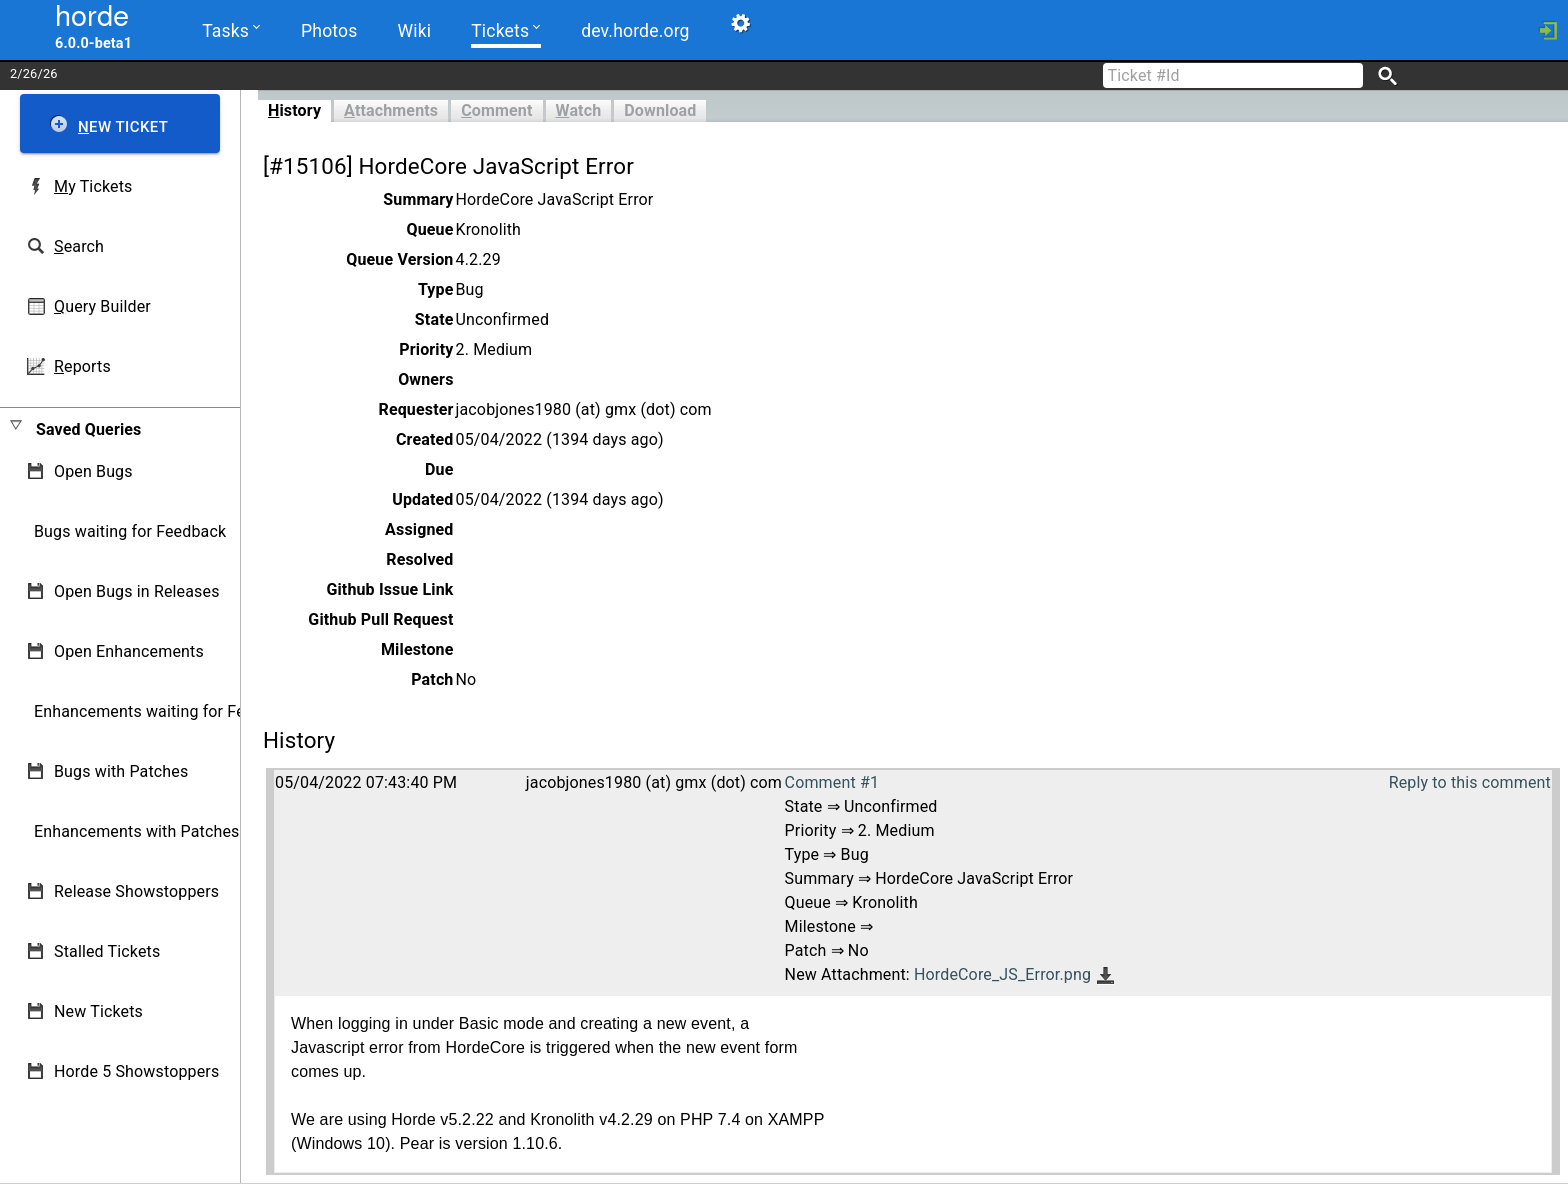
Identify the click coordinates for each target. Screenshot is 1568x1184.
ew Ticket (123, 127)
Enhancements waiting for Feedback (165, 711)
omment (496, 110)
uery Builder (102, 306)
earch (79, 246)
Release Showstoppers (136, 891)
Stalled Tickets (107, 951)
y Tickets (93, 186)
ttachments (391, 110)
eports (82, 366)
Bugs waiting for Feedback (130, 531)
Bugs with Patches (121, 771)
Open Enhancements (129, 651)
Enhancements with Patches (137, 831)
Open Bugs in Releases (137, 591)
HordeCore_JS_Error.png (1002, 974)
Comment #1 (832, 782)
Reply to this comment (1470, 782)
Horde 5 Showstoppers (136, 1071)
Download (660, 110)
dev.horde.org (635, 31)
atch (579, 110)
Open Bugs (93, 471)
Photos (329, 31)
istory (294, 110)
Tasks (231, 29)
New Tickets (98, 1011)
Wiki (415, 31)
